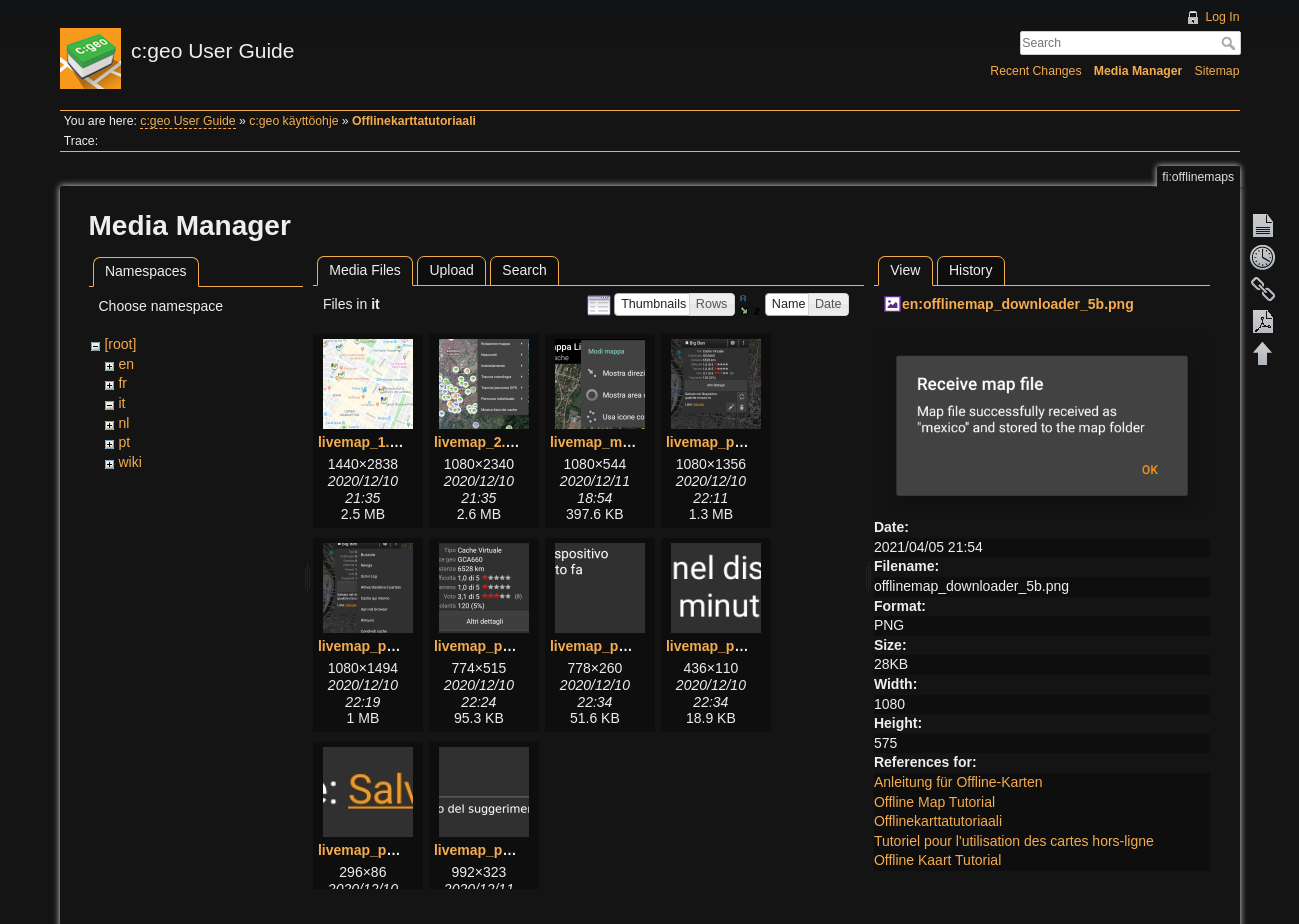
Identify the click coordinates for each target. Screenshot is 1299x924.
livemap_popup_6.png (740, 646)
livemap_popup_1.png (740, 442)
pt (124, 442)
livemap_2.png (482, 442)
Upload (451, 270)
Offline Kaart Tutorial (937, 860)
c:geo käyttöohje (293, 121)
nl (123, 423)
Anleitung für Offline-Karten (958, 782)
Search (1230, 43)
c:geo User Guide (187, 121)
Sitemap (1217, 71)
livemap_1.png (366, 442)
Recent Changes (1035, 71)
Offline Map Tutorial (934, 802)
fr (122, 383)
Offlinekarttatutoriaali (414, 121)
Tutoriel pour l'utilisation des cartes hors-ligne (1014, 841)
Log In (1222, 17)
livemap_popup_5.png (624, 646)
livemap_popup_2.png (392, 646)
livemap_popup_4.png (508, 646)
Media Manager (1138, 71)
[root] (120, 344)
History (971, 270)
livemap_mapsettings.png (636, 442)
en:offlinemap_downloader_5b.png (1018, 304)
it (121, 403)
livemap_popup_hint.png (517, 850)
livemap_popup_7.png (392, 850)
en (126, 364)
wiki (129, 462)
